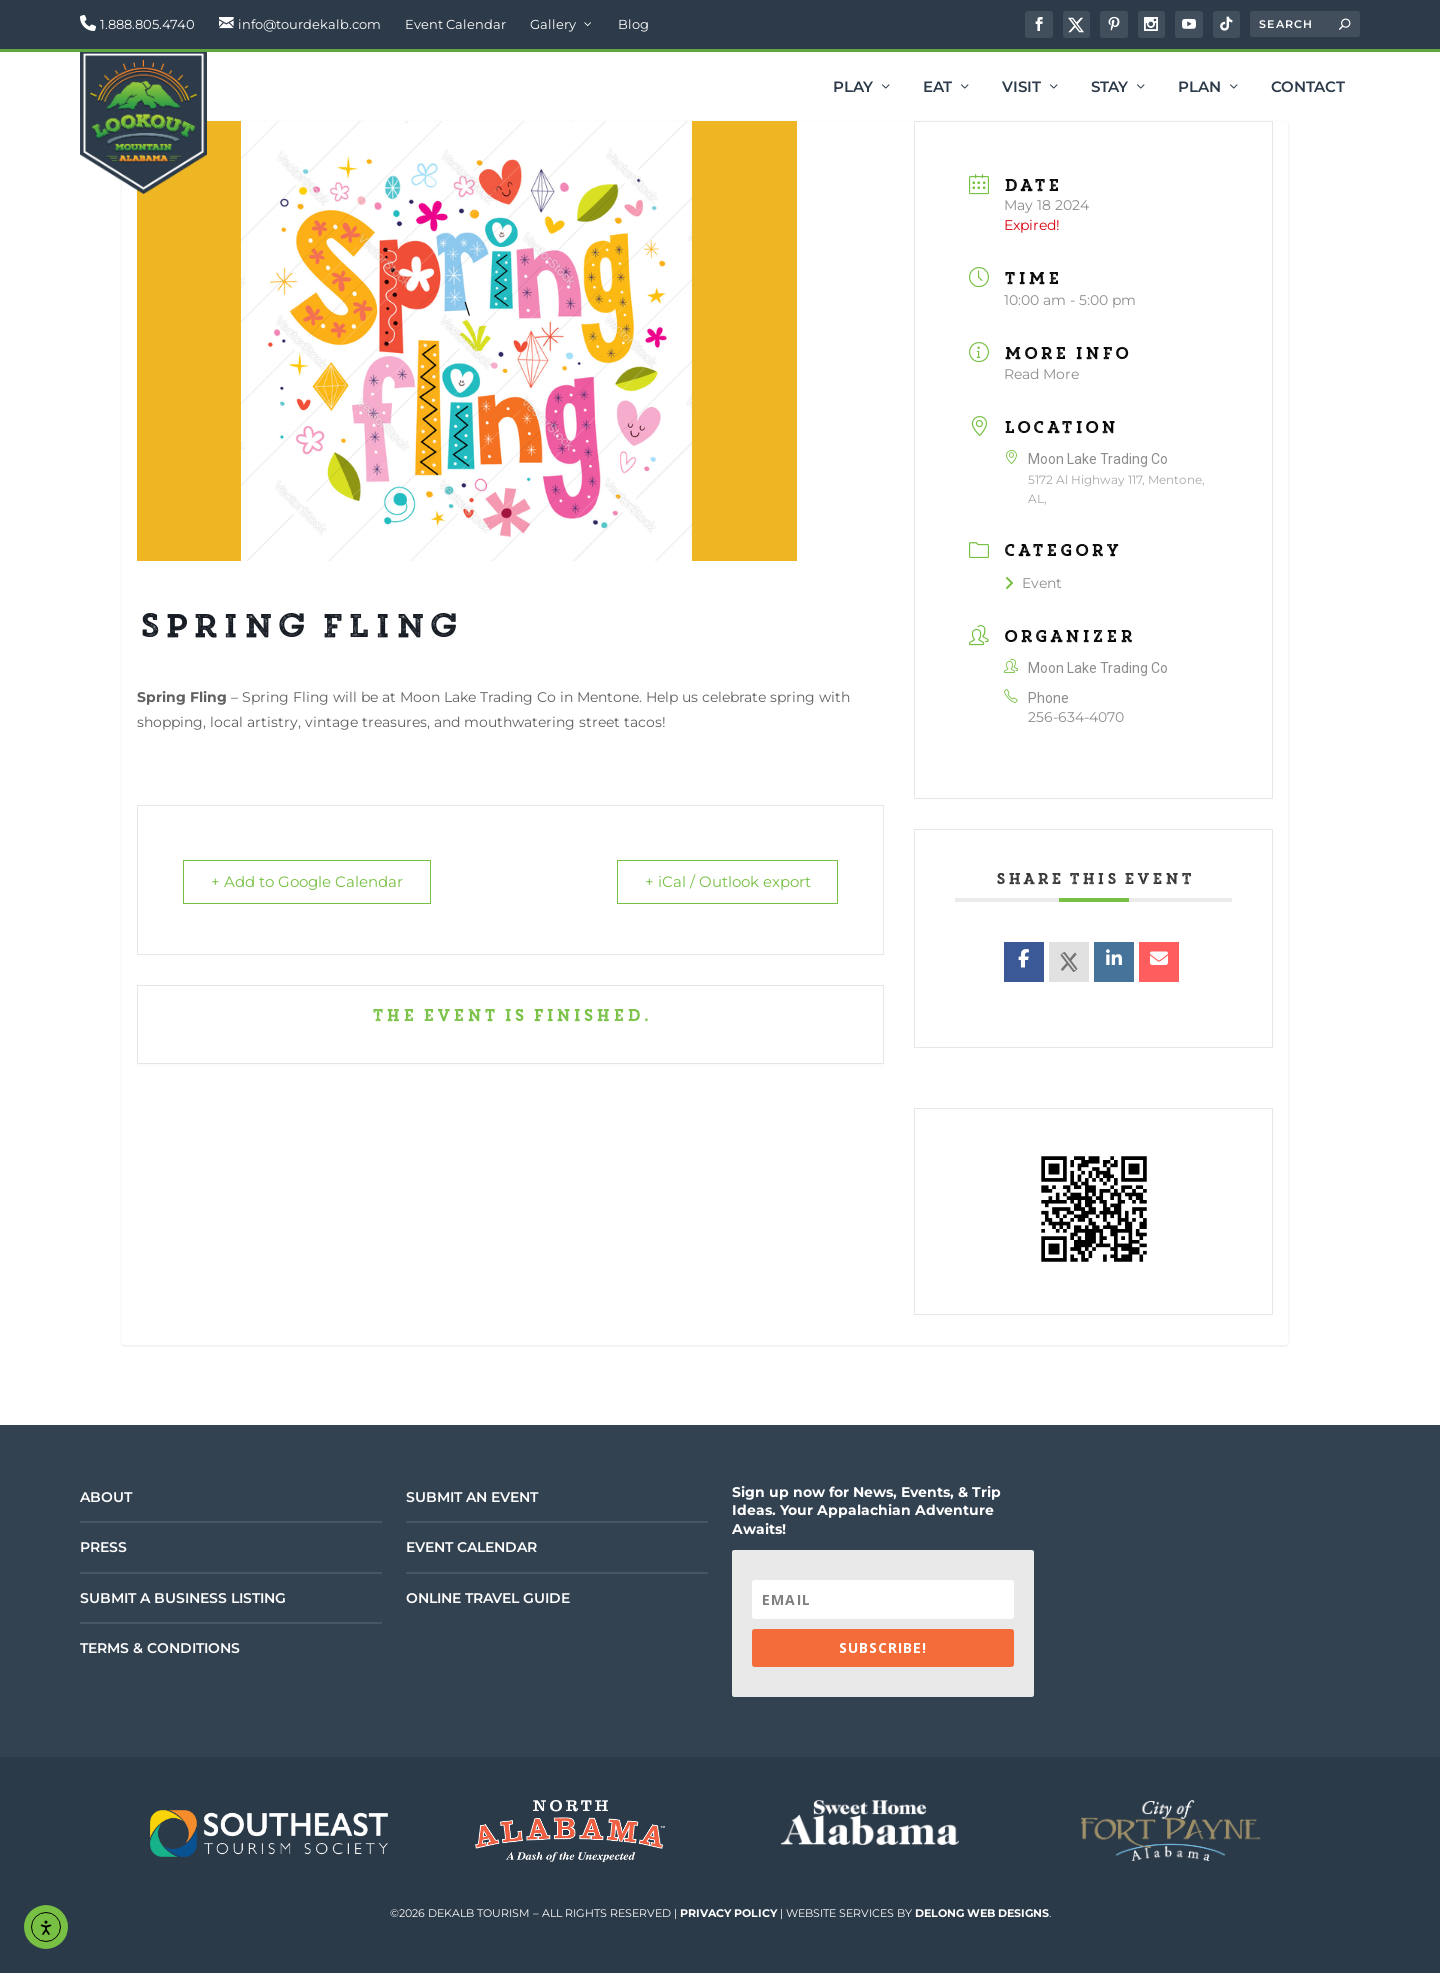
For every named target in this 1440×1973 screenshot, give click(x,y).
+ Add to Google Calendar (308, 882)
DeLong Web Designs (982, 1913)
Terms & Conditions (160, 1648)
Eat (937, 88)
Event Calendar (455, 24)
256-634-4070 (1076, 717)
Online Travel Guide (488, 1598)
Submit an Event (472, 1497)
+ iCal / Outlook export (726, 882)
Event (1033, 583)
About (106, 1497)
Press (103, 1547)
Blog (633, 24)
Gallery (553, 24)
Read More (1041, 374)
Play (853, 88)
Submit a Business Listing (183, 1598)
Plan (1199, 88)
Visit (1021, 88)
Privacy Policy (728, 1913)
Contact (1308, 88)
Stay (1109, 88)
